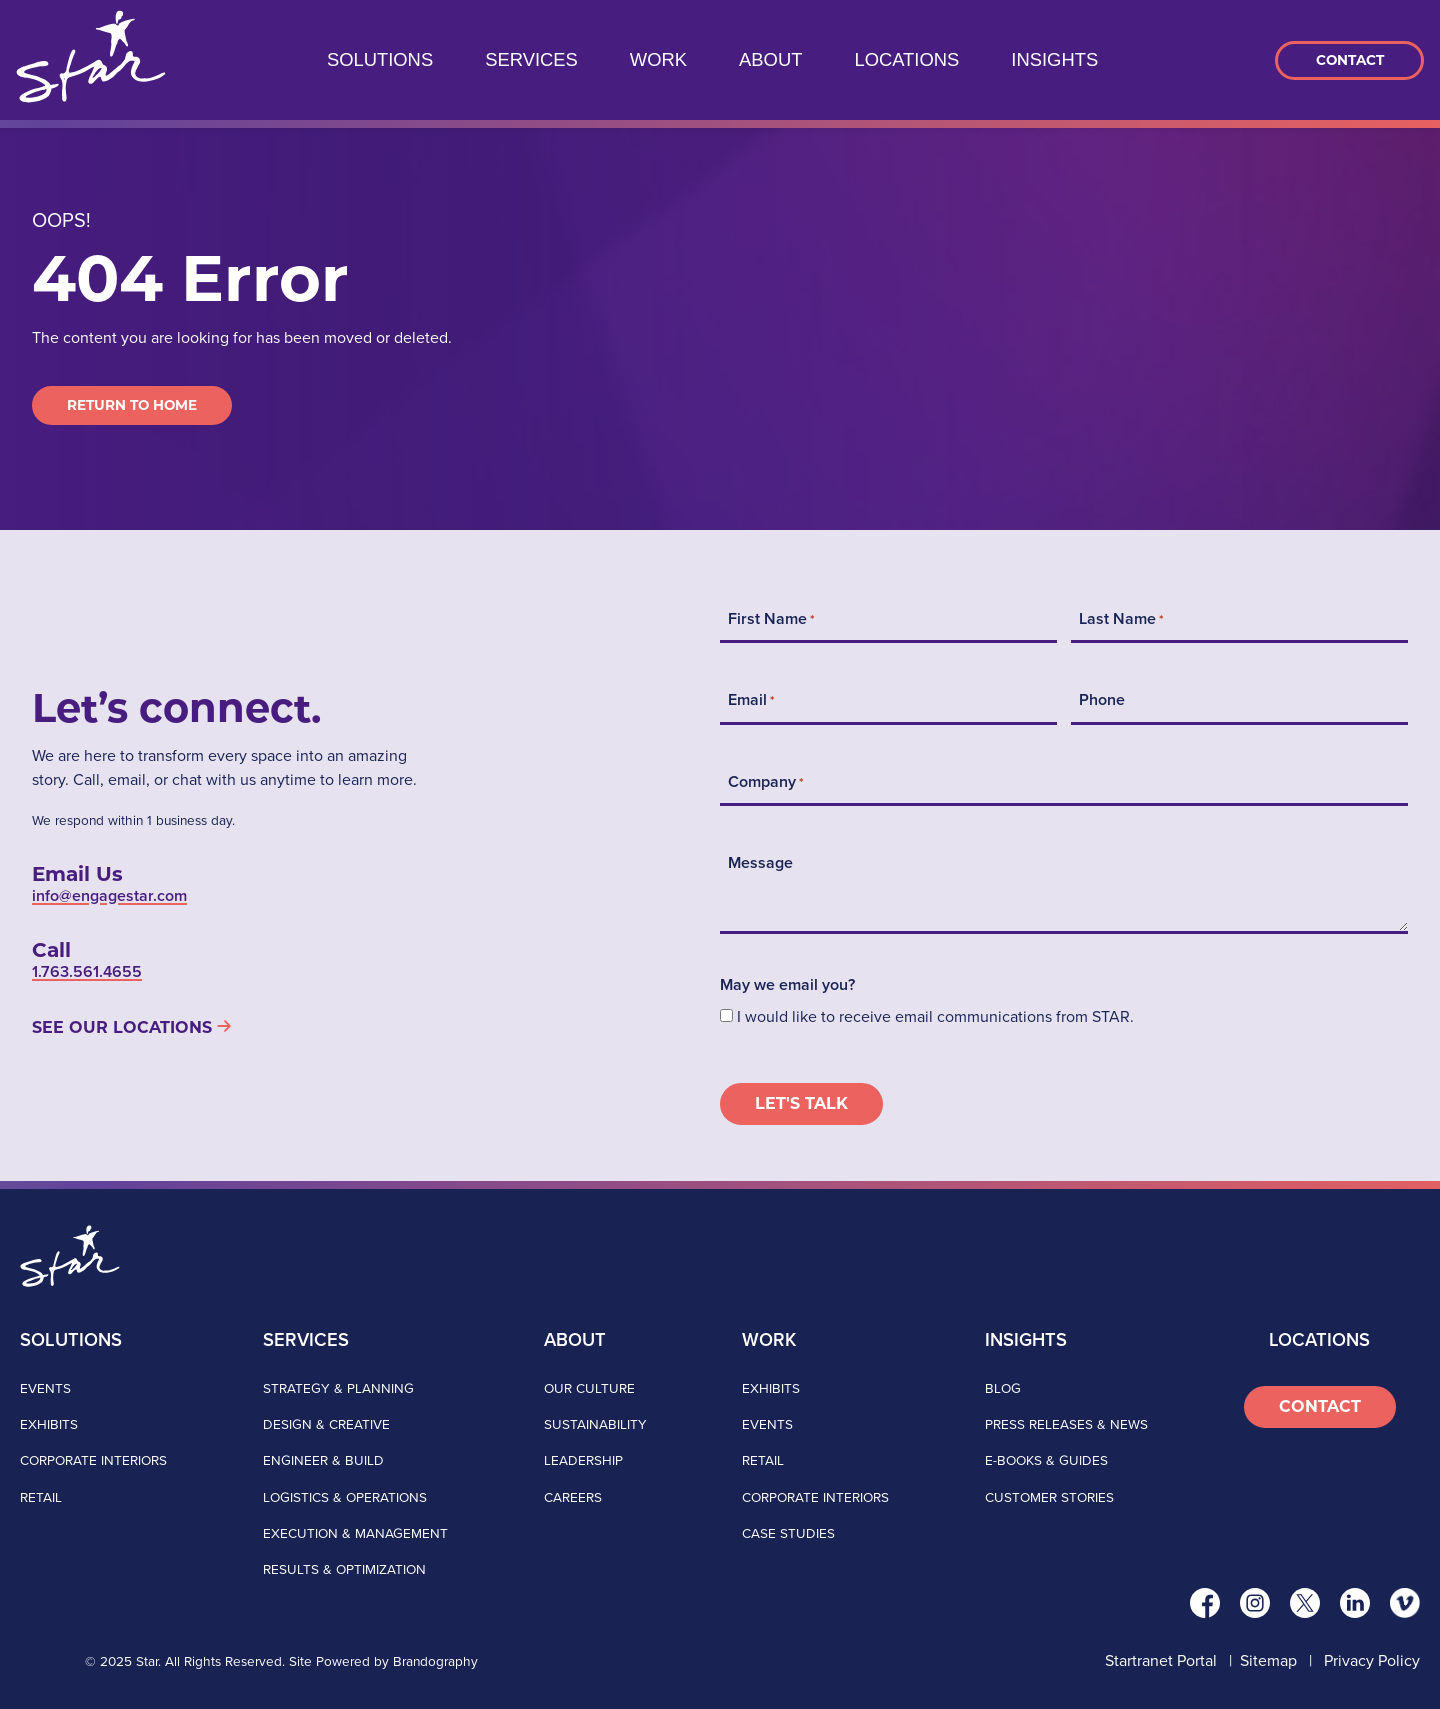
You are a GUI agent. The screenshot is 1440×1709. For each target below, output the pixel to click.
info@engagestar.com (109, 895)
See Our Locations (122, 1027)
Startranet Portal (1161, 1660)
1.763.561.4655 (87, 971)
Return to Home (132, 405)
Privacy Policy (1372, 1660)
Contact (1350, 60)
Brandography (435, 1661)
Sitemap (1268, 1660)
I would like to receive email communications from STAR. (935, 1016)
